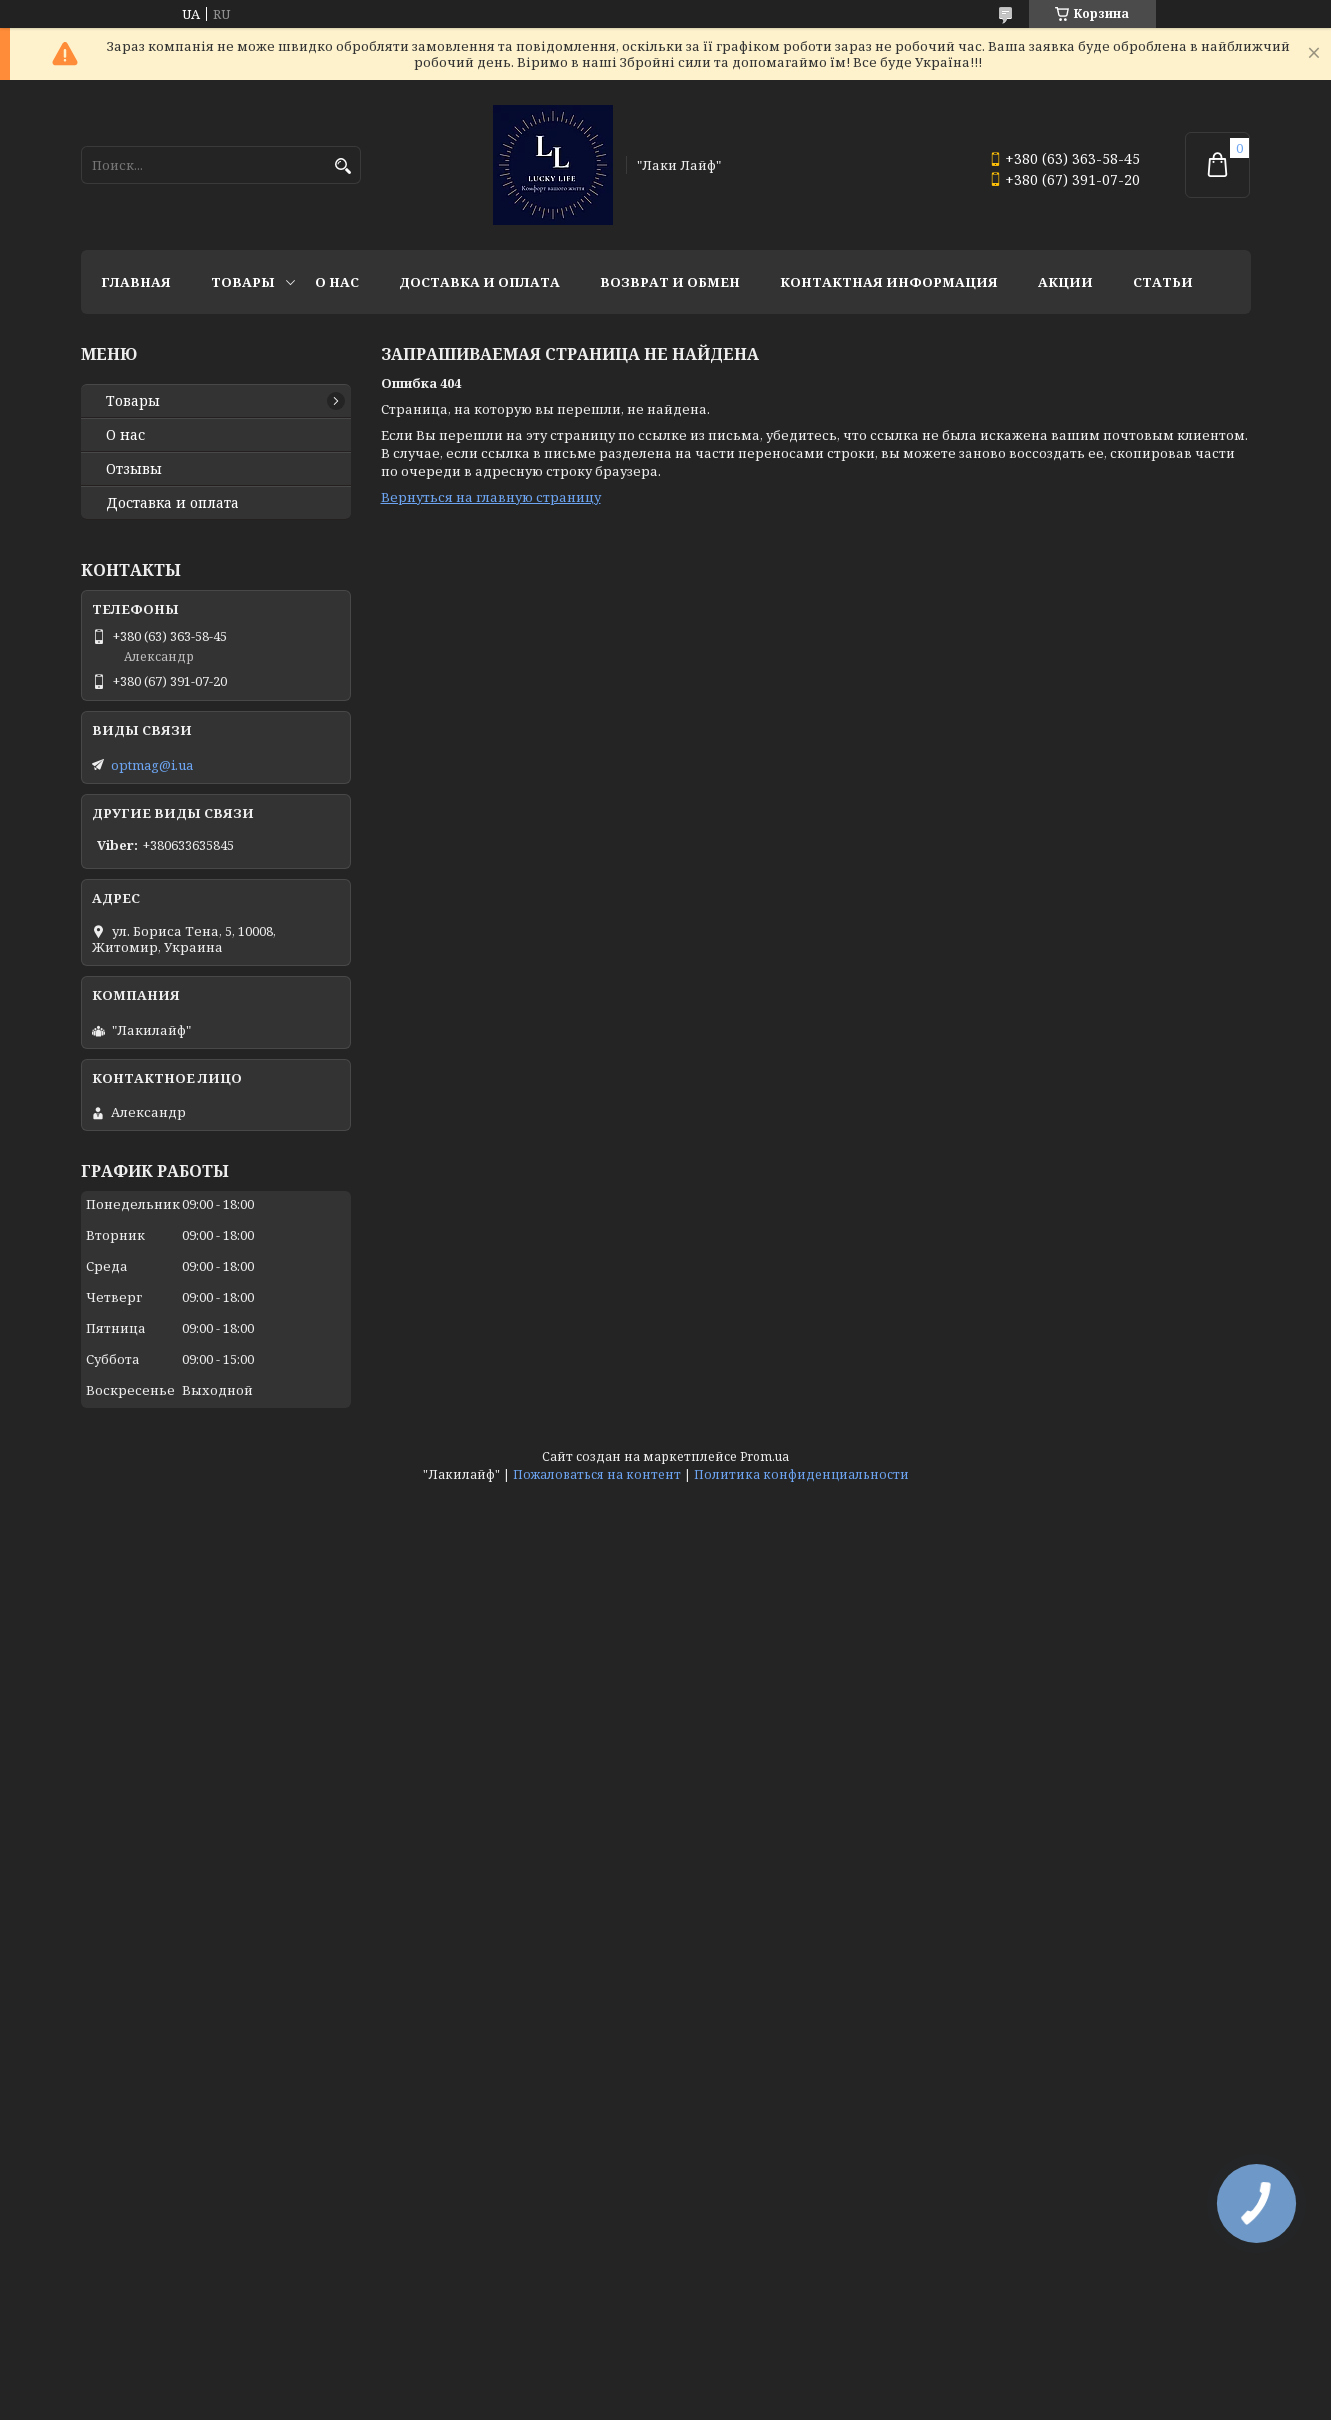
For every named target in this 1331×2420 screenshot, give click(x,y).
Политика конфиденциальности (801, 1474)
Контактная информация (889, 282)
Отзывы (134, 469)
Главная (136, 282)
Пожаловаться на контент (597, 1474)
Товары (243, 282)
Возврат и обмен (670, 282)
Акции (1065, 282)
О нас (337, 282)
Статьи (1163, 282)
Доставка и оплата (479, 282)
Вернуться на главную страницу (491, 497)
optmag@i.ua (152, 765)
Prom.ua (764, 1456)
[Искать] (343, 166)
